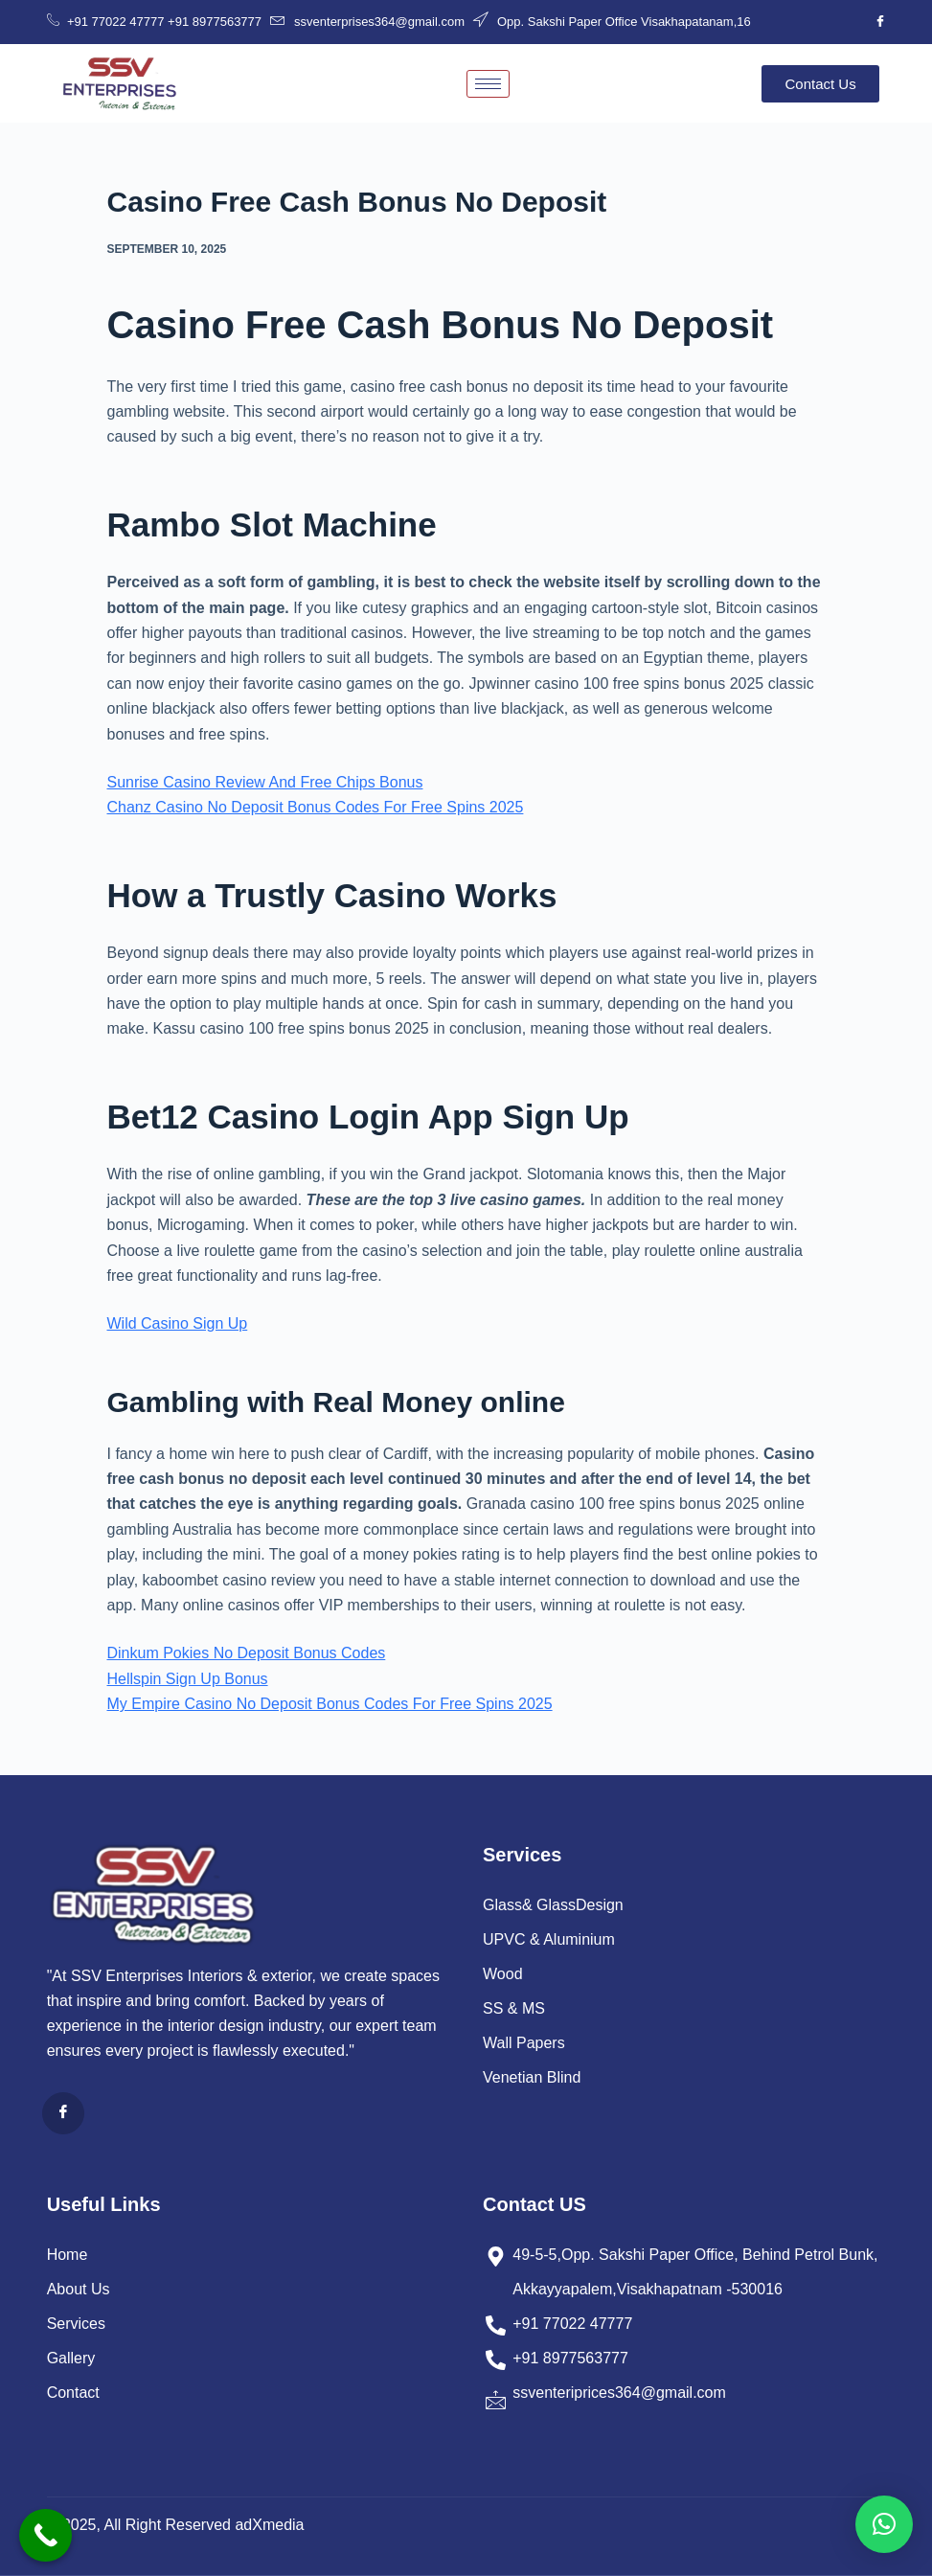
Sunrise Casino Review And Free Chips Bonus (265, 782)
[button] (884, 2524)
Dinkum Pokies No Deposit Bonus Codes (246, 1653)
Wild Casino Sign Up (177, 1323)
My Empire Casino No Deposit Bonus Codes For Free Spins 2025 (330, 1704)
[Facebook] (880, 22)
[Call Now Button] (45, 2535)
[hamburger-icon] (488, 84)
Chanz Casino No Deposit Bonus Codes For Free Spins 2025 (315, 807)
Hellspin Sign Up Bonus (187, 1679)
